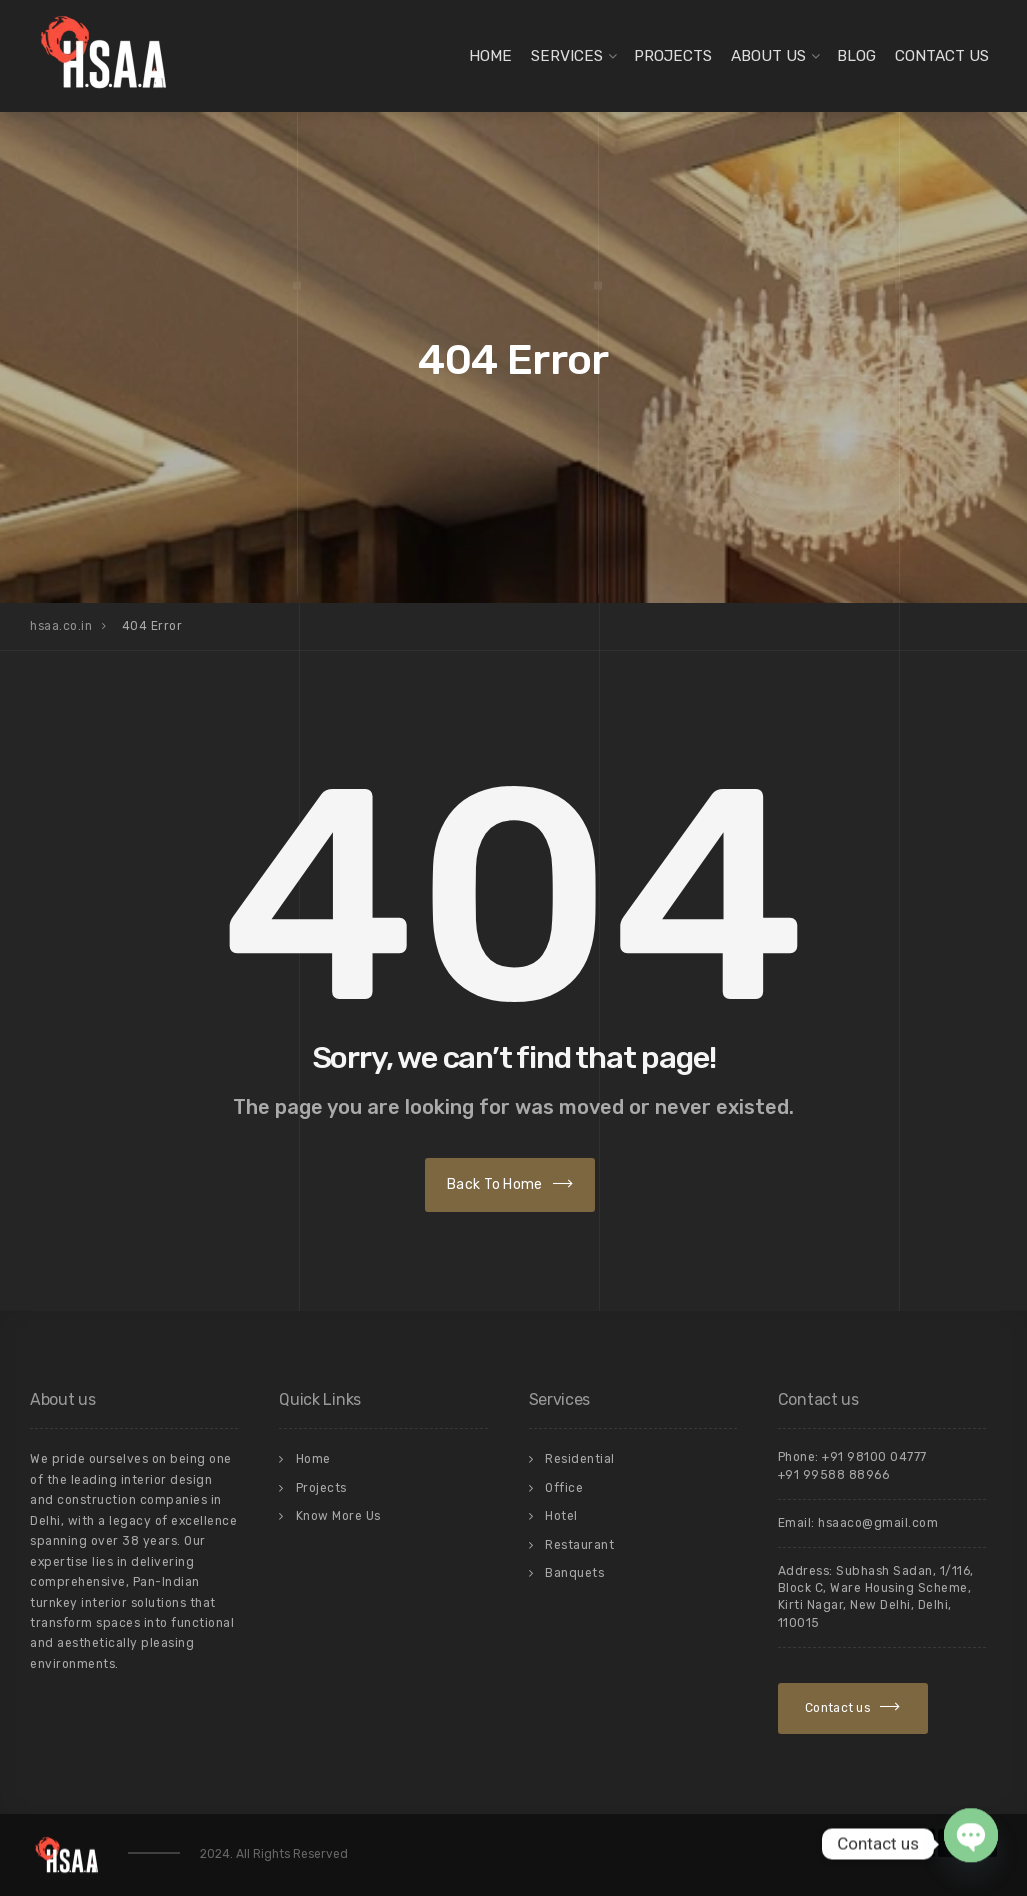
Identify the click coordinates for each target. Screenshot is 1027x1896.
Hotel (561, 1516)
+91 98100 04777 (874, 1457)
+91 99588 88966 (834, 1475)
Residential (580, 1459)
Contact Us (942, 56)
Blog (856, 56)
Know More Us (338, 1516)
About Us (768, 56)
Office (564, 1488)
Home (490, 56)
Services (567, 56)
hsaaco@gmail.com (878, 1523)
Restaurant (579, 1545)
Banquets (574, 1573)
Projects (673, 56)
